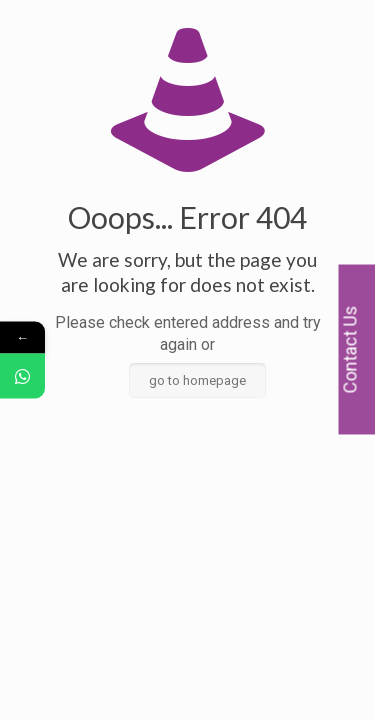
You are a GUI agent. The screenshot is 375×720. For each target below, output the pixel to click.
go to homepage (197, 380)
